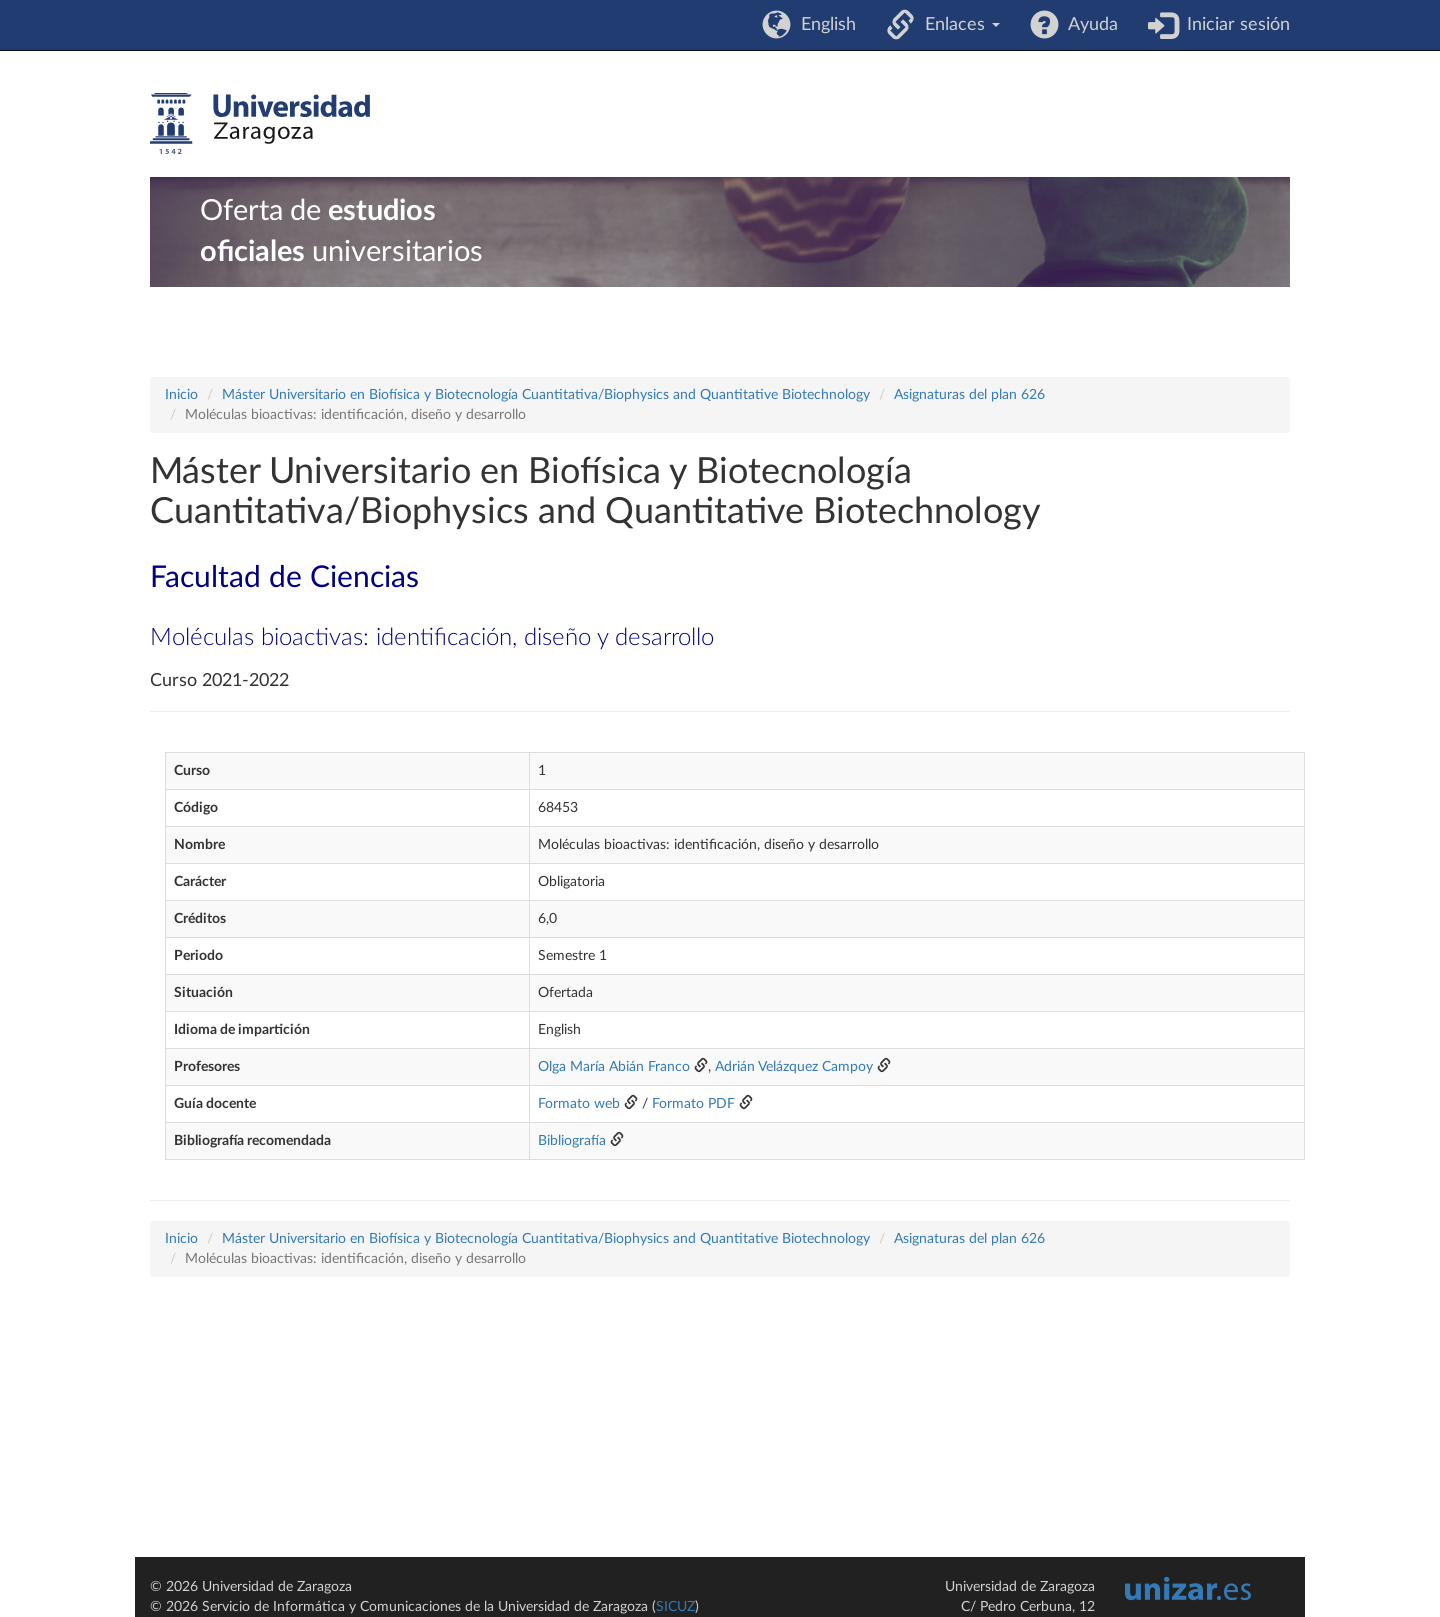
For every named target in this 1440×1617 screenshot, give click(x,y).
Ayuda (1088, 25)
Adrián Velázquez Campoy (794, 1067)
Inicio (181, 395)
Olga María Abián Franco (614, 1067)
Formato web (579, 1104)
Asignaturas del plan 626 (969, 395)
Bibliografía (572, 1141)
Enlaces (957, 25)
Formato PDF (693, 1104)
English (823, 25)
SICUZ (675, 1607)
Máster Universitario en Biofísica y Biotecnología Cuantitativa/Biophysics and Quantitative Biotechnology (546, 395)
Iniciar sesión (1233, 25)
